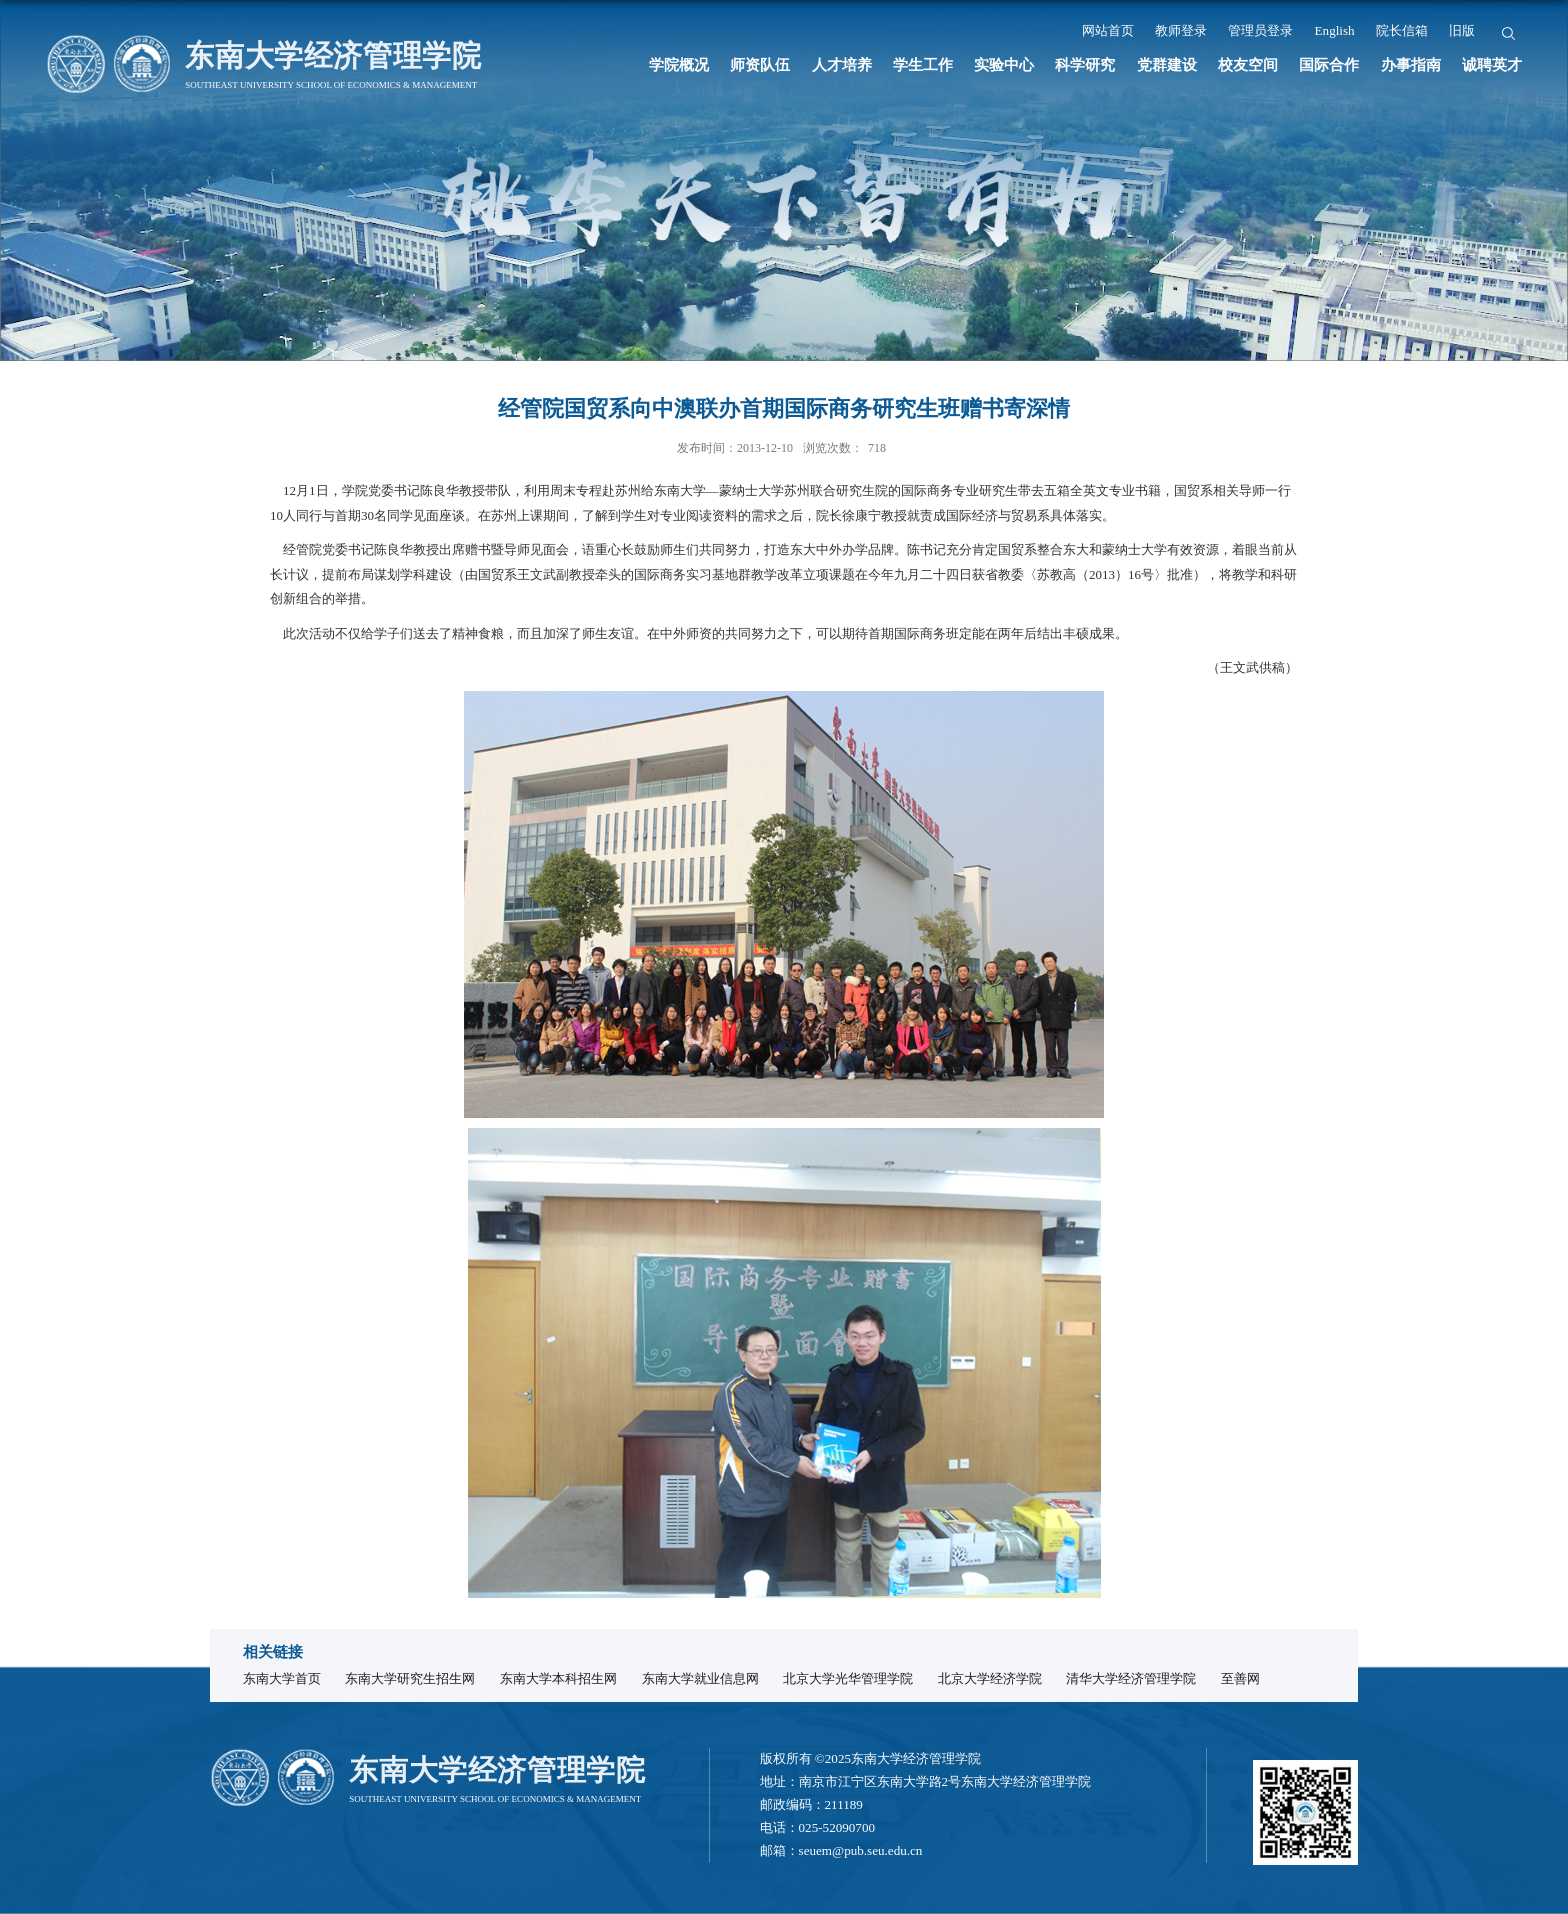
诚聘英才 (1492, 65)
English (1335, 30)
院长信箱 (1402, 30)
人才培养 (842, 65)
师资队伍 (760, 65)
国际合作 (1329, 65)
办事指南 (1411, 65)
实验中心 (1004, 65)
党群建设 (1167, 65)
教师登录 (1181, 30)
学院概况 (679, 65)
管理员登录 (1260, 30)
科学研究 (1085, 65)
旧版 (1462, 30)
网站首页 (1108, 30)
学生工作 (923, 65)
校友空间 (1248, 65)
